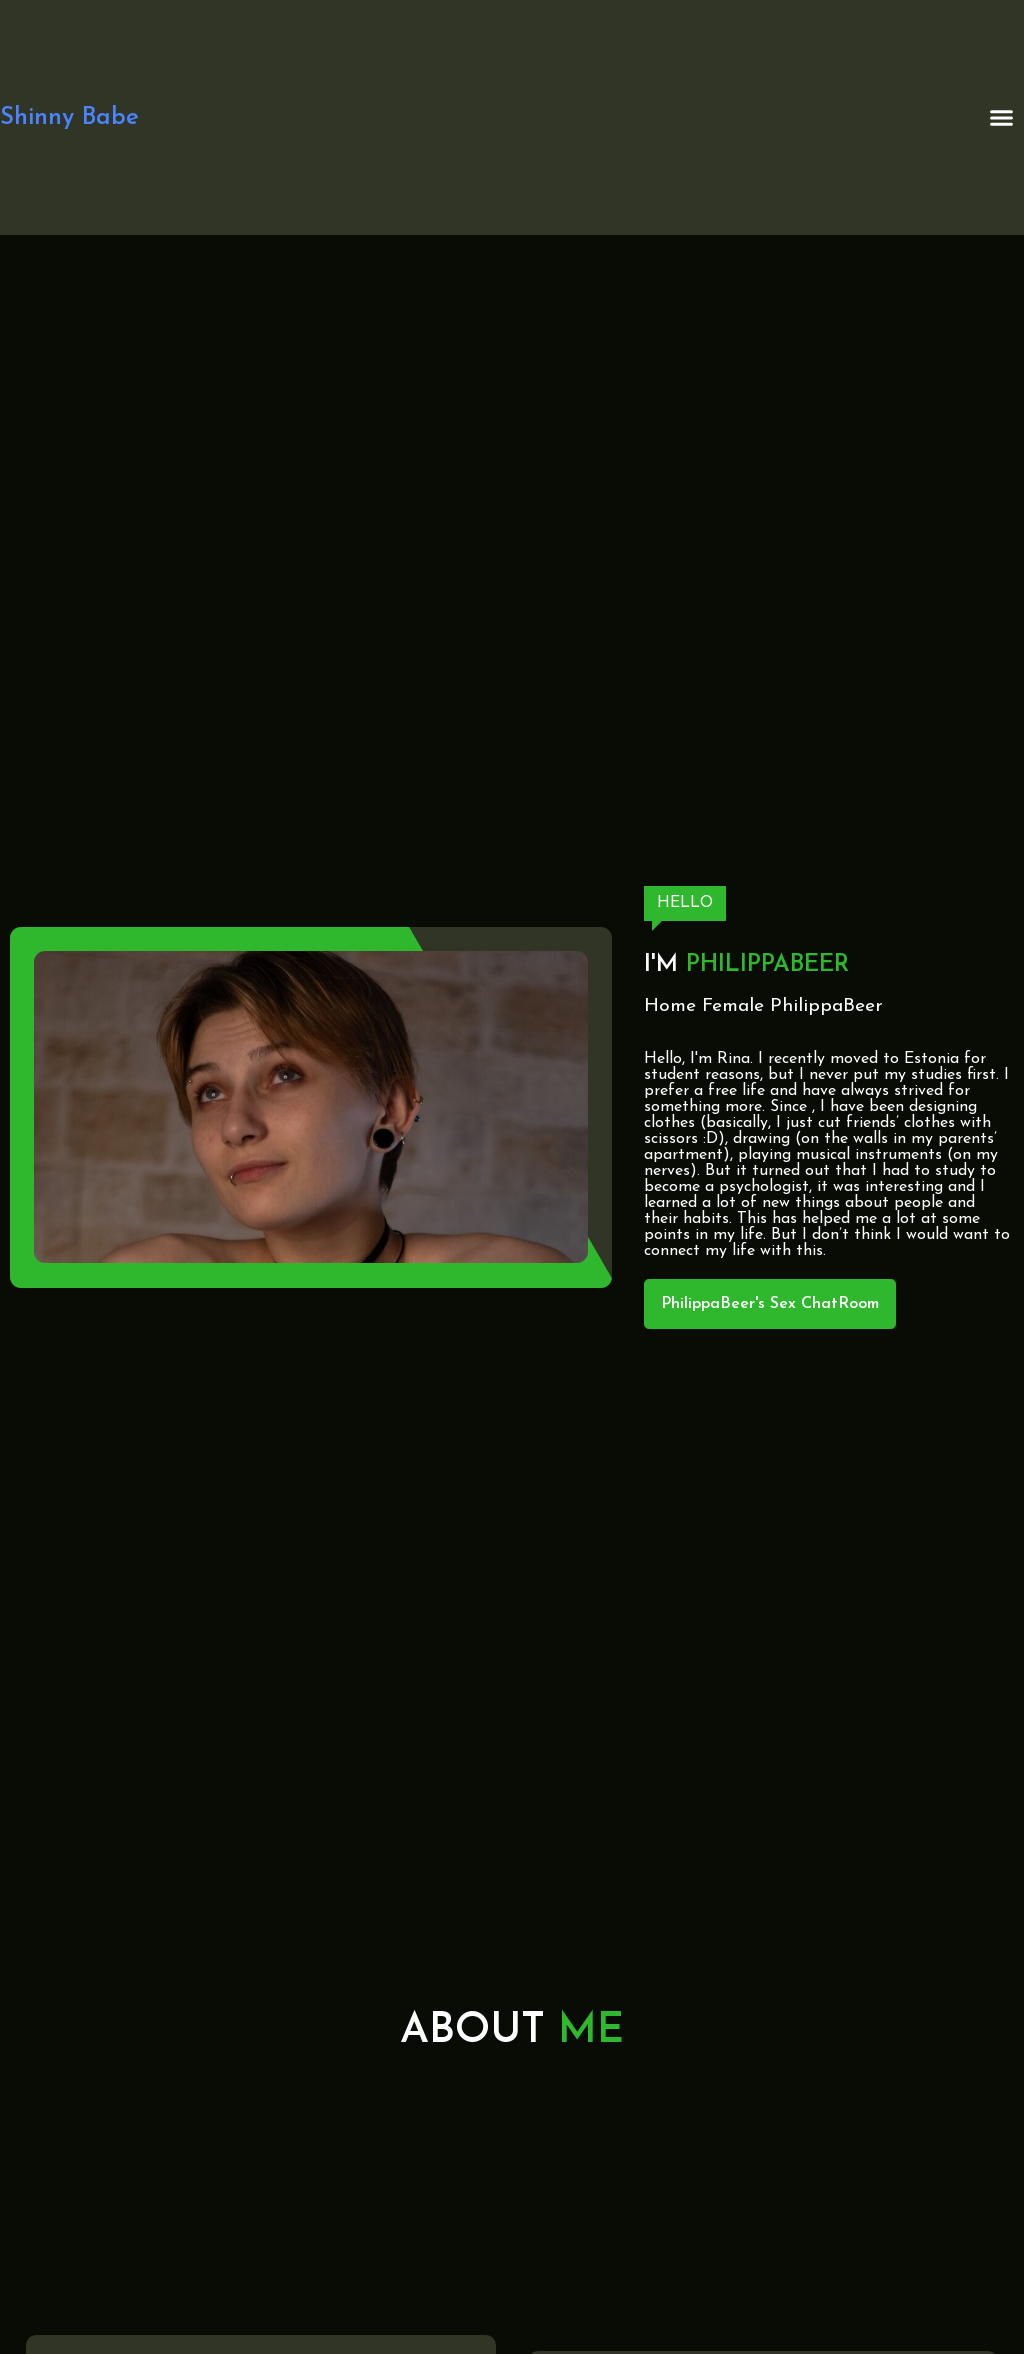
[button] (1002, 118)
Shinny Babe (69, 118)
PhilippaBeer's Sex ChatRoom (770, 1304)
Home (670, 1006)
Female (733, 1006)
